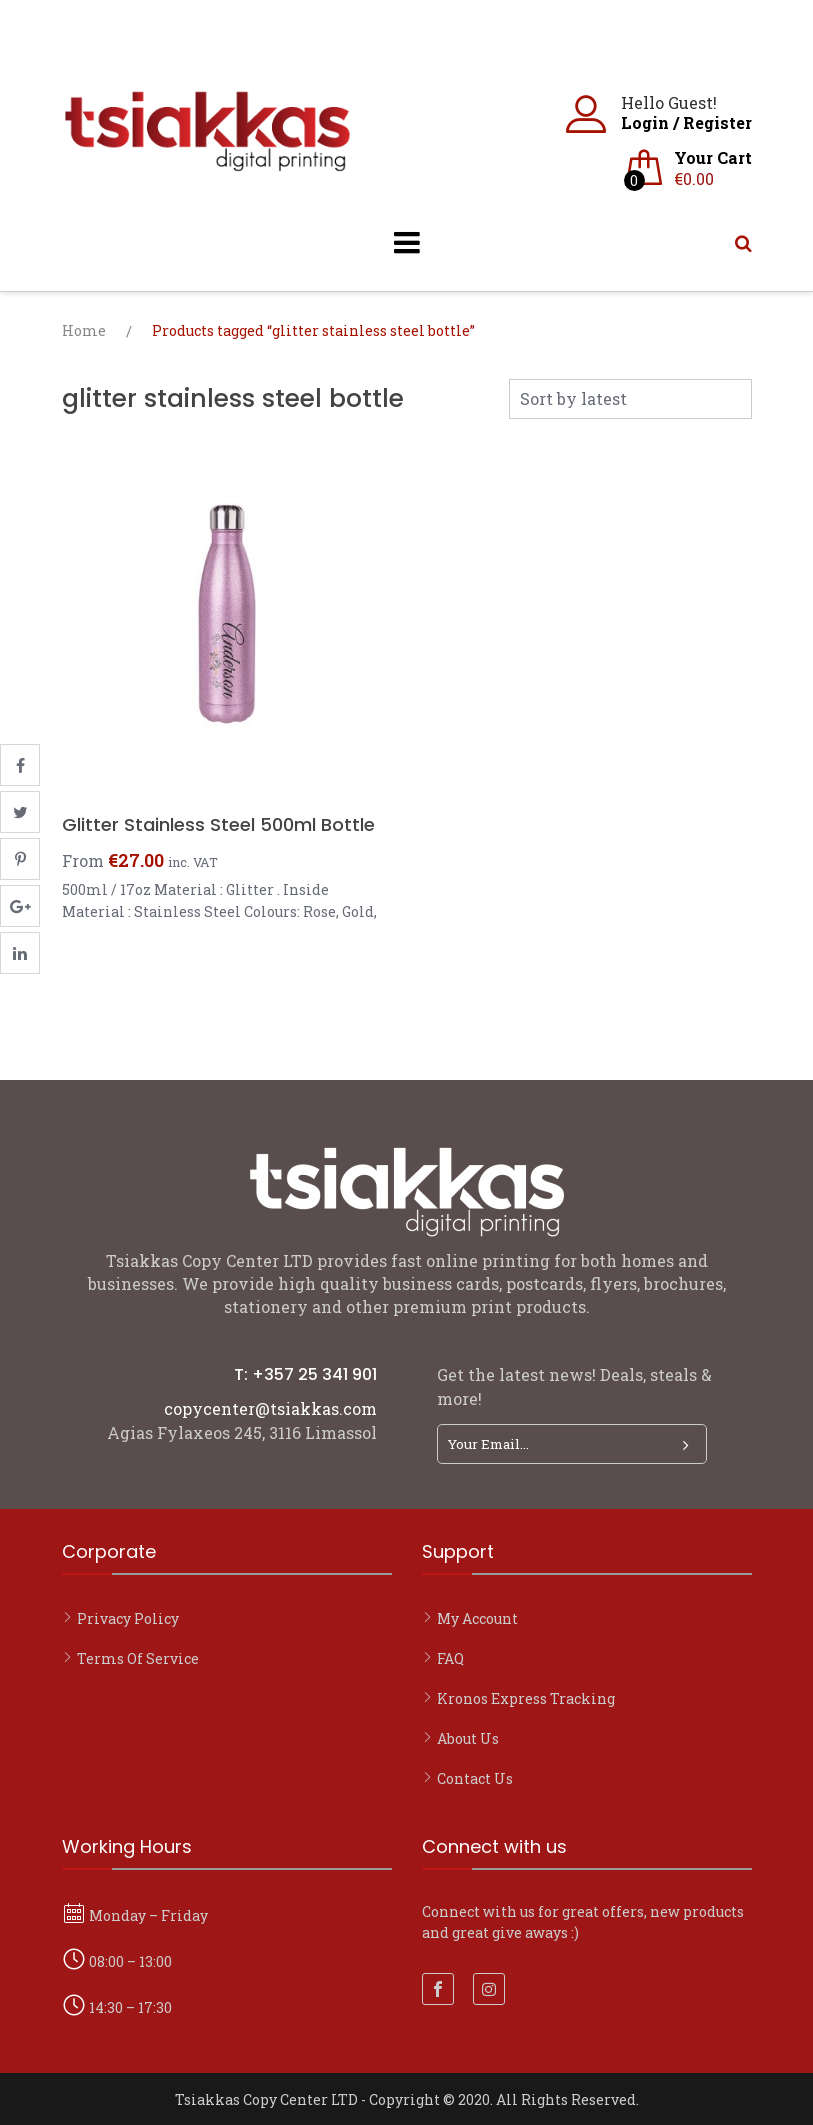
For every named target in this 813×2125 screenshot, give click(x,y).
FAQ (450, 1658)
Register (717, 122)
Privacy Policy (128, 1618)
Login (645, 122)
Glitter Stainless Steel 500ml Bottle (218, 824)
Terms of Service (138, 1658)
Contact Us (475, 1778)
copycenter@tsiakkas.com (270, 1408)
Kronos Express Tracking (526, 1698)
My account (477, 1618)
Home (84, 330)
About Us (468, 1738)
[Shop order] (630, 399)
